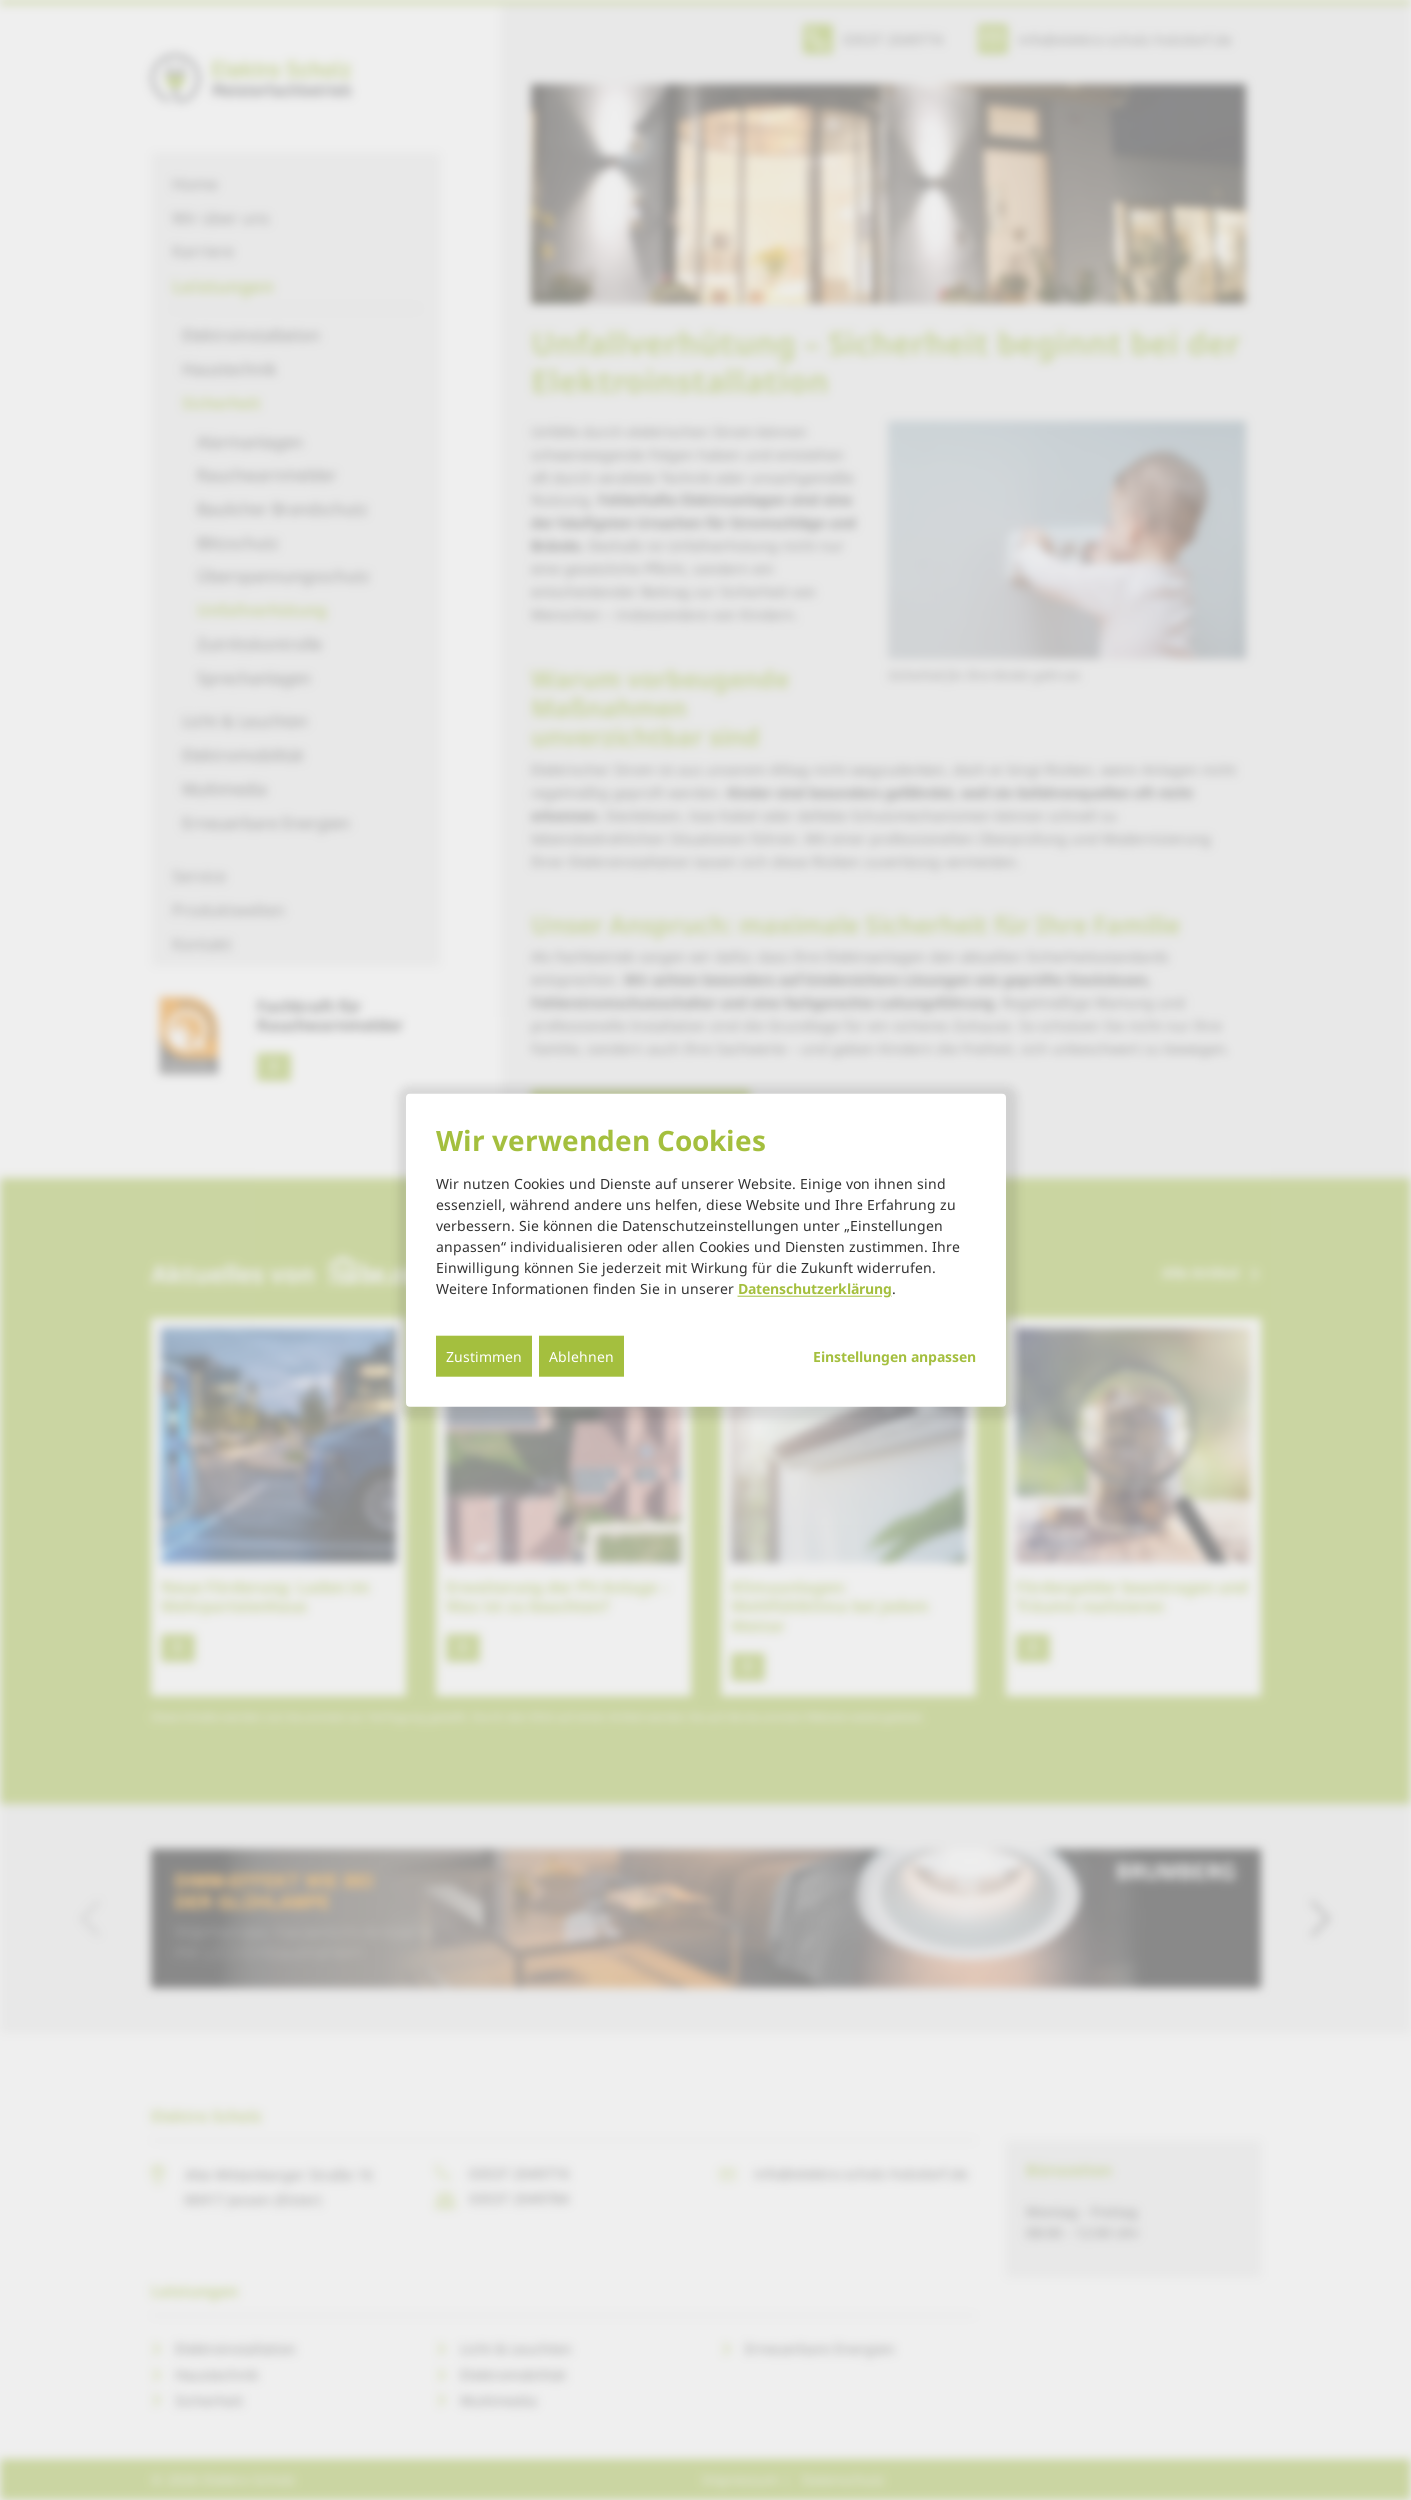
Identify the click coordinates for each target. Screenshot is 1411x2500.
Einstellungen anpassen (894, 1356)
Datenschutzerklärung (815, 1287)
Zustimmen (484, 1355)
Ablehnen (581, 1355)
